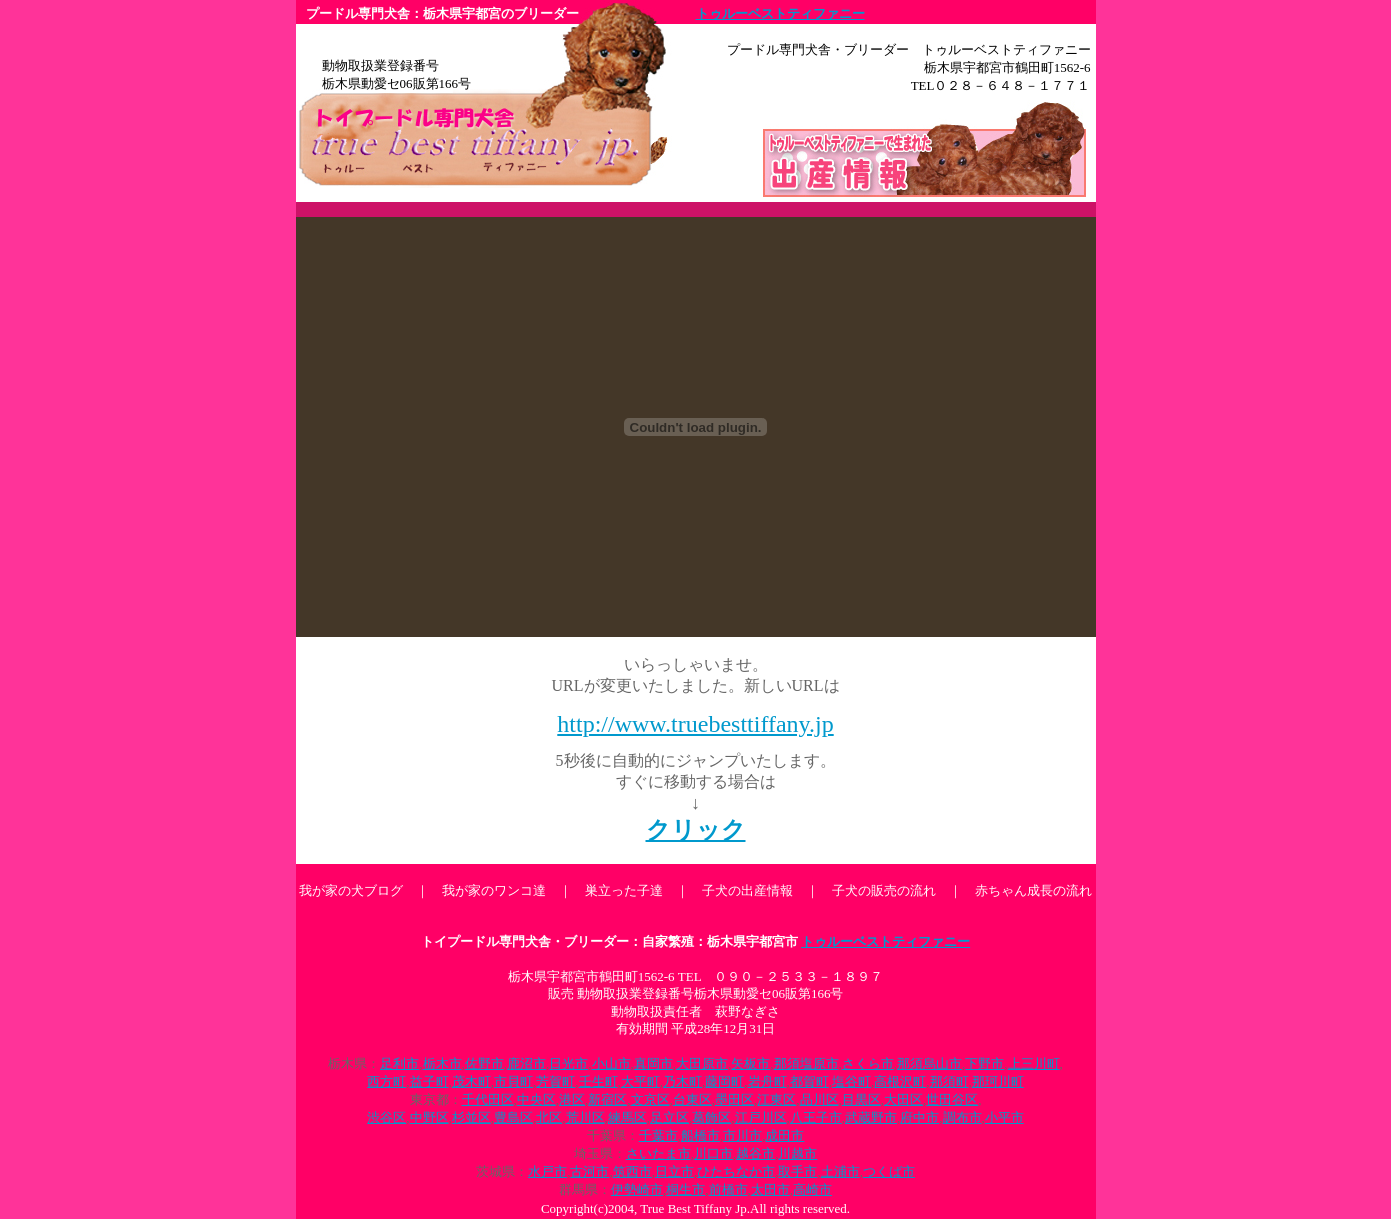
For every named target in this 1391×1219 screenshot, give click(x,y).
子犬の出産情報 (747, 890)
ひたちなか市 (736, 1171)
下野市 (984, 1063)
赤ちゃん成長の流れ (1033, 890)
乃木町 (682, 1081)
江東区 (776, 1099)
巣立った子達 (624, 890)
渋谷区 (386, 1117)
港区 (572, 1099)
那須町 (949, 1081)
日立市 (674, 1171)
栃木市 (442, 1063)
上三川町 (1034, 1063)
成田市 (784, 1135)
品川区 (819, 1099)
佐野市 (484, 1063)
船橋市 (700, 1135)
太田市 (770, 1189)
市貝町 (513, 1081)
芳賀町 (555, 1081)
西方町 (386, 1081)
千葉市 (658, 1135)
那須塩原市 (806, 1063)
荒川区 (585, 1117)
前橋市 (728, 1189)
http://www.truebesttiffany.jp (695, 724)
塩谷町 (851, 1081)
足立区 (669, 1117)
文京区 (650, 1099)
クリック (696, 830)
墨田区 (734, 1099)
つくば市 (889, 1171)
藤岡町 (724, 1081)
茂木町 (471, 1081)
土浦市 (840, 1171)
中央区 (536, 1099)
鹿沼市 (526, 1063)
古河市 (589, 1171)
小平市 (1004, 1117)
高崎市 (812, 1189)
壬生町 (598, 1081)
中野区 (429, 1117)
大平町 (640, 1081)
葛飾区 (711, 1117)
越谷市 (755, 1153)
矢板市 (750, 1063)
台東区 (692, 1099)
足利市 (399, 1063)
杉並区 (471, 1117)
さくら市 (868, 1063)
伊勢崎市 (637, 1189)
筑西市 (632, 1171)
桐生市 (685, 1189)
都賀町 (809, 1081)
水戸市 (547, 1171)
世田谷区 (952, 1099)
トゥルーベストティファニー (780, 13)
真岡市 (653, 1063)
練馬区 (627, 1117)
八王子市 (816, 1117)
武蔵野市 (871, 1117)
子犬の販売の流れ (884, 890)
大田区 (903, 1099)
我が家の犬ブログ (351, 890)
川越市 (797, 1153)
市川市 (742, 1135)
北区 (549, 1117)
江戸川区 (761, 1117)
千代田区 (488, 1099)
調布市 (962, 1117)
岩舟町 (767, 1081)
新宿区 (607, 1099)
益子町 (429, 1081)
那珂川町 (998, 1081)
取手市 (797, 1171)
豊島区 (513, 1117)
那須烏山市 (929, 1063)
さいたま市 (658, 1153)
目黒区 (861, 1099)
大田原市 (702, 1063)
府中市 (919, 1117)
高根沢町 (900, 1081)
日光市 (568, 1063)
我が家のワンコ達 (494, 890)
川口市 (713, 1153)
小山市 (611, 1063)
